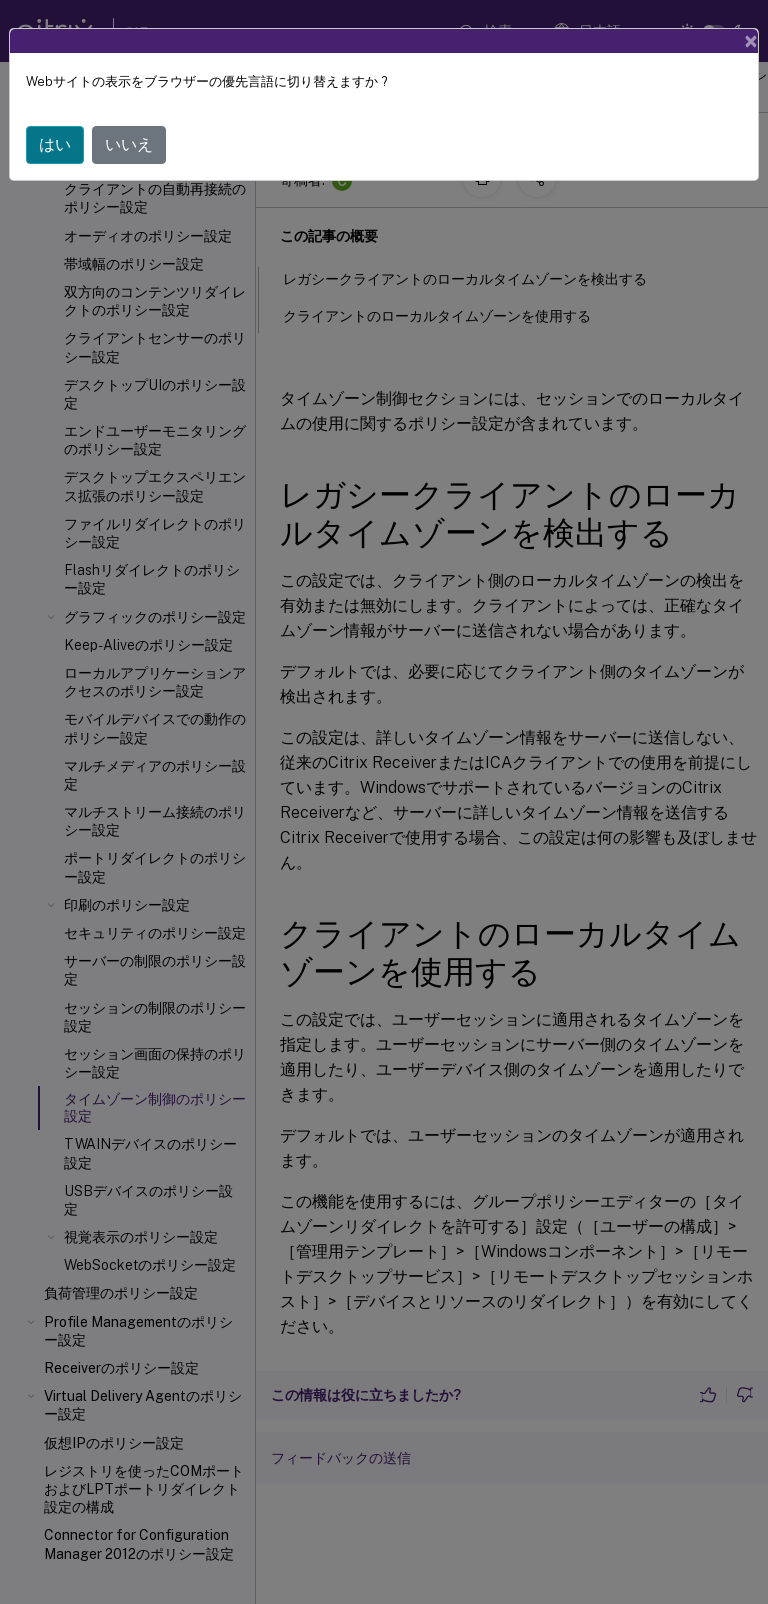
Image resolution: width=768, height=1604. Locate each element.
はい (55, 144)
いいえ (129, 144)
